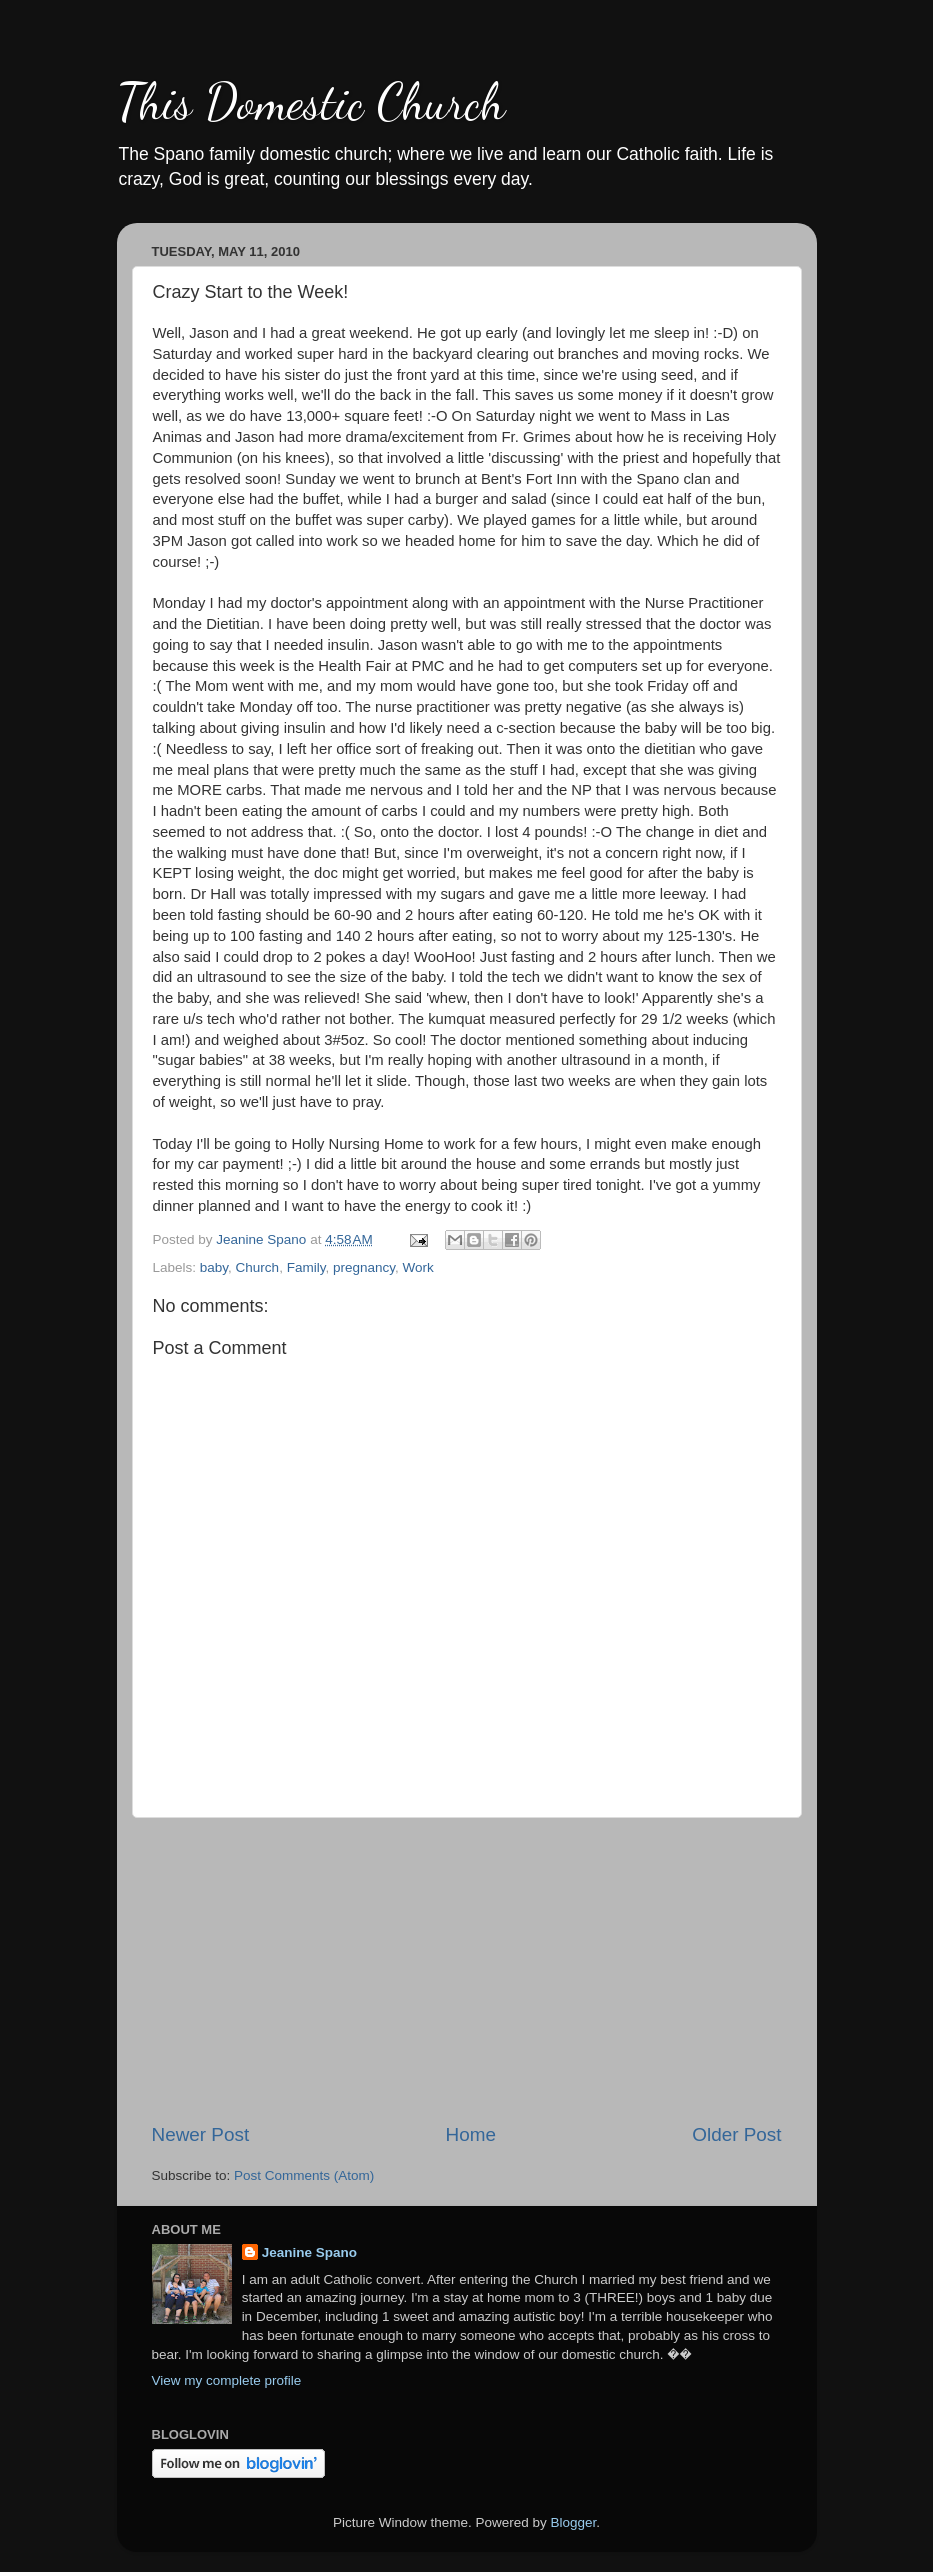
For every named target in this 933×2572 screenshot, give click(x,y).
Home (471, 2134)
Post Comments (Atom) (304, 2175)
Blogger (574, 2522)
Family (306, 1267)
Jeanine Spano (309, 2252)
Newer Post (201, 2134)
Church (258, 1267)
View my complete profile (227, 2380)
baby (214, 1267)
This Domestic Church (311, 102)
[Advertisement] (467, 1970)
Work (417, 1267)
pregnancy (364, 1267)
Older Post (736, 2134)
